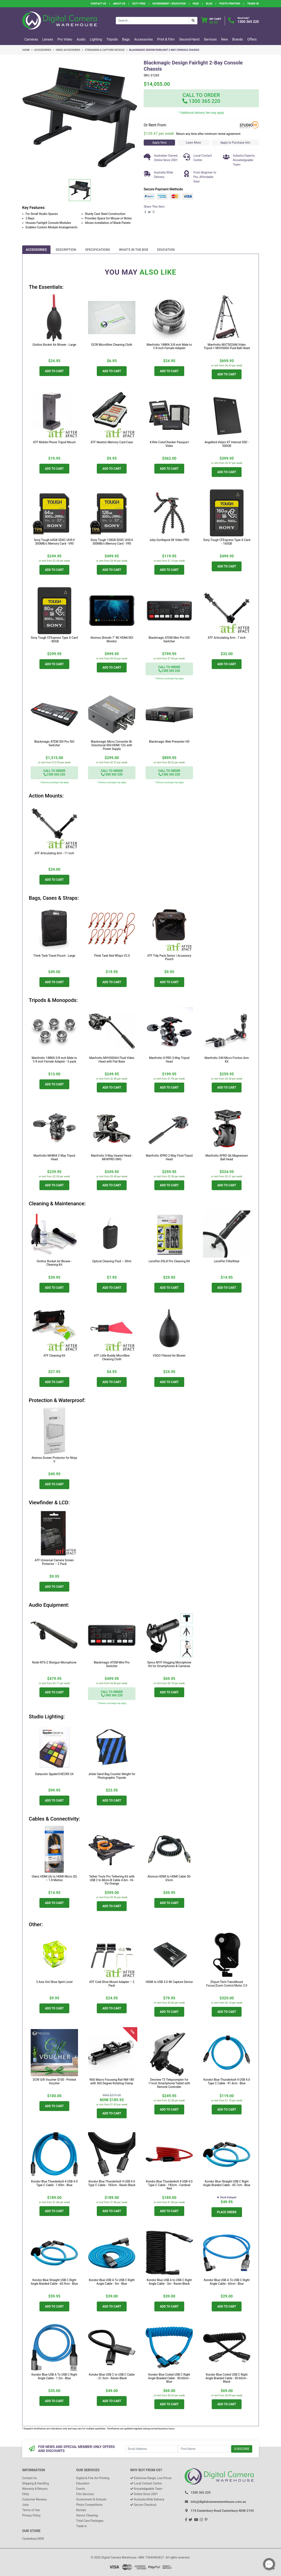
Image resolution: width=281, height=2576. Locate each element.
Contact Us (98, 3)
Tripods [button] (112, 39)
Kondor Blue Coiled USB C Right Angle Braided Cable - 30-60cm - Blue (169, 2378)
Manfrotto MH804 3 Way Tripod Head (54, 1157)
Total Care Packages (89, 2520)
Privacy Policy (31, 2515)
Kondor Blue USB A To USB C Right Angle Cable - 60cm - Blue (227, 2281)
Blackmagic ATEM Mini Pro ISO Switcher (169, 639)
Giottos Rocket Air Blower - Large (54, 344)
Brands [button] (237, 39)
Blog (209, 3)
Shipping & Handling (35, 2483)
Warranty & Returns (35, 2488)
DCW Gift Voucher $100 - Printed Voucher (54, 2081)
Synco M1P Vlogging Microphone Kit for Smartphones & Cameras (169, 1664)
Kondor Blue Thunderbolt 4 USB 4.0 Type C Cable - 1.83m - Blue (54, 2183)
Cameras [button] (31, 39)
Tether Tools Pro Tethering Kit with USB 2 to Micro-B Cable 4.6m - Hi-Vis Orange (112, 1880)
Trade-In (253, 3)
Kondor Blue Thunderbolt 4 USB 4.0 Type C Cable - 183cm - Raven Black (111, 2183)
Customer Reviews (34, 2499)
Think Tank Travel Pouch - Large (54, 955)
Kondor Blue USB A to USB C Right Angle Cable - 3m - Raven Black (169, 2281)
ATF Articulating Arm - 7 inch (227, 637)
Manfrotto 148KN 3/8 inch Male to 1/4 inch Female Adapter (169, 346)
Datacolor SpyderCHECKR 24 (54, 1774)
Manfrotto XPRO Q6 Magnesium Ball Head (227, 1157)
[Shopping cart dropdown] (211, 21)
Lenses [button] (47, 39)
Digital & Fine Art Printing (92, 2478)
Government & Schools (91, 2499)
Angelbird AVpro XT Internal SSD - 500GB (226, 444)
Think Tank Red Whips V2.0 (112, 955)
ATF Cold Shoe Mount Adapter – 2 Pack (111, 1983)
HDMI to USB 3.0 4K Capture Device (169, 1982)
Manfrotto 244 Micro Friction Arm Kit (226, 1059)
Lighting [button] (96, 39)
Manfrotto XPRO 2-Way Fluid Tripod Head (169, 1157)
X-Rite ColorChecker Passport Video (169, 444)
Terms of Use (31, 2510)
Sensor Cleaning (87, 2515)
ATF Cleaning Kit (54, 1355)
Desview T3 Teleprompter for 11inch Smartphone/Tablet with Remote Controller (169, 2083)
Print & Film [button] (166, 39)
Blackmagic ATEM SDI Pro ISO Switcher (54, 743)
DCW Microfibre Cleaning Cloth (111, 344)
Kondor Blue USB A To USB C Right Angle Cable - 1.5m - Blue (54, 2376)
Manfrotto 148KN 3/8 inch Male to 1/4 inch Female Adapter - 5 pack (54, 1059)
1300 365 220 (248, 22)
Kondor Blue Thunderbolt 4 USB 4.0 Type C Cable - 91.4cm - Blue (226, 2081)
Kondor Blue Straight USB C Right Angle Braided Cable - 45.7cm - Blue (226, 2183)
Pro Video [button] (65, 39)
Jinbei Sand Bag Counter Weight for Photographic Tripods (111, 1775)
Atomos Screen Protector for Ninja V (54, 1459)
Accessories (36, 250)
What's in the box (133, 250)
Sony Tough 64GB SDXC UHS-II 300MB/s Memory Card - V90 (54, 541)
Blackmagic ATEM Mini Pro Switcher (112, 1664)
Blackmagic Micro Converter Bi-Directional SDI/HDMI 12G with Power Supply (112, 745)
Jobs (25, 2504)
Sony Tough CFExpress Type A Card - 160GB (226, 541)
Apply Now (159, 142)
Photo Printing (229, 3)
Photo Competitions (89, 2504)
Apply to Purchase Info (235, 142)
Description (66, 250)
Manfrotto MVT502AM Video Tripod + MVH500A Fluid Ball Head (227, 346)
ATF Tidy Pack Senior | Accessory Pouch (169, 957)
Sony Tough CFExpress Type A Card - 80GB (54, 639)
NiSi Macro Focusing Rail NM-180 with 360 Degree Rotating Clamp (112, 2081)
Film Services (85, 2494)
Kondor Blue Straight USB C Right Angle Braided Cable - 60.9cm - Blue (54, 2281)
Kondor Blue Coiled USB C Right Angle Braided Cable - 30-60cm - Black (227, 2378)
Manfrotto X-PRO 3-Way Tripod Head (169, 1059)
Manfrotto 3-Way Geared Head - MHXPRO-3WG (112, 1157)
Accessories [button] (143, 39)
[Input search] (152, 20)
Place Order (226, 2212)
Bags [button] (126, 39)
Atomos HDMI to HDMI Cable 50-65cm (169, 1878)
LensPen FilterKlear (227, 1261)
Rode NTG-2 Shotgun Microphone (54, 1662)
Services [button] (210, 39)
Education (166, 250)
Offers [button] (252, 39)
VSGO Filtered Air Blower (169, 1355)
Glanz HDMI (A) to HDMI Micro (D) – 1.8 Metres (54, 1878)
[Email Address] (151, 2449)
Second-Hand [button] (189, 39)
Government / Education (169, 3)
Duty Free (138, 3)
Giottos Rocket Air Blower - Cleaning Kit (54, 1263)
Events (80, 2488)
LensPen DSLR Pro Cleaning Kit (169, 1261)
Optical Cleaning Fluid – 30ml (111, 1261)
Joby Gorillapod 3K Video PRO (169, 540)
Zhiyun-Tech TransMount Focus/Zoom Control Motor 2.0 (226, 1983)
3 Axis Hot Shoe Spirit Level (54, 1982)
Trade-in (81, 2526)
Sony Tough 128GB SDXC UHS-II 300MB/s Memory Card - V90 (112, 541)
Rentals (81, 2510)
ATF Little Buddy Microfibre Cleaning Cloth (112, 1357)
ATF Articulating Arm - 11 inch (54, 853)
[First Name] (204, 2449)
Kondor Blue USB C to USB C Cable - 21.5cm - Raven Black (112, 2376)
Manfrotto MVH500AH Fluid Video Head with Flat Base (111, 1059)
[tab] (36, 249)
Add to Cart (54, 371)
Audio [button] (81, 39)
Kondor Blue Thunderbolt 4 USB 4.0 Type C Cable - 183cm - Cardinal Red (169, 2185)
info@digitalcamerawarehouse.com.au (218, 2502)
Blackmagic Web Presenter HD (169, 741)
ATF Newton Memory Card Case (112, 442)
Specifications (97, 250)
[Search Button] (193, 20)
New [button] (224, 39)
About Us (119, 3)
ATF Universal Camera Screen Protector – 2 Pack (54, 1562)
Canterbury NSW (33, 2538)
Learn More (193, 142)
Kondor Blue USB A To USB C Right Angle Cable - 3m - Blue (112, 2281)
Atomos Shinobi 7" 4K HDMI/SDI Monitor (111, 639)
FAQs (196, 3)
